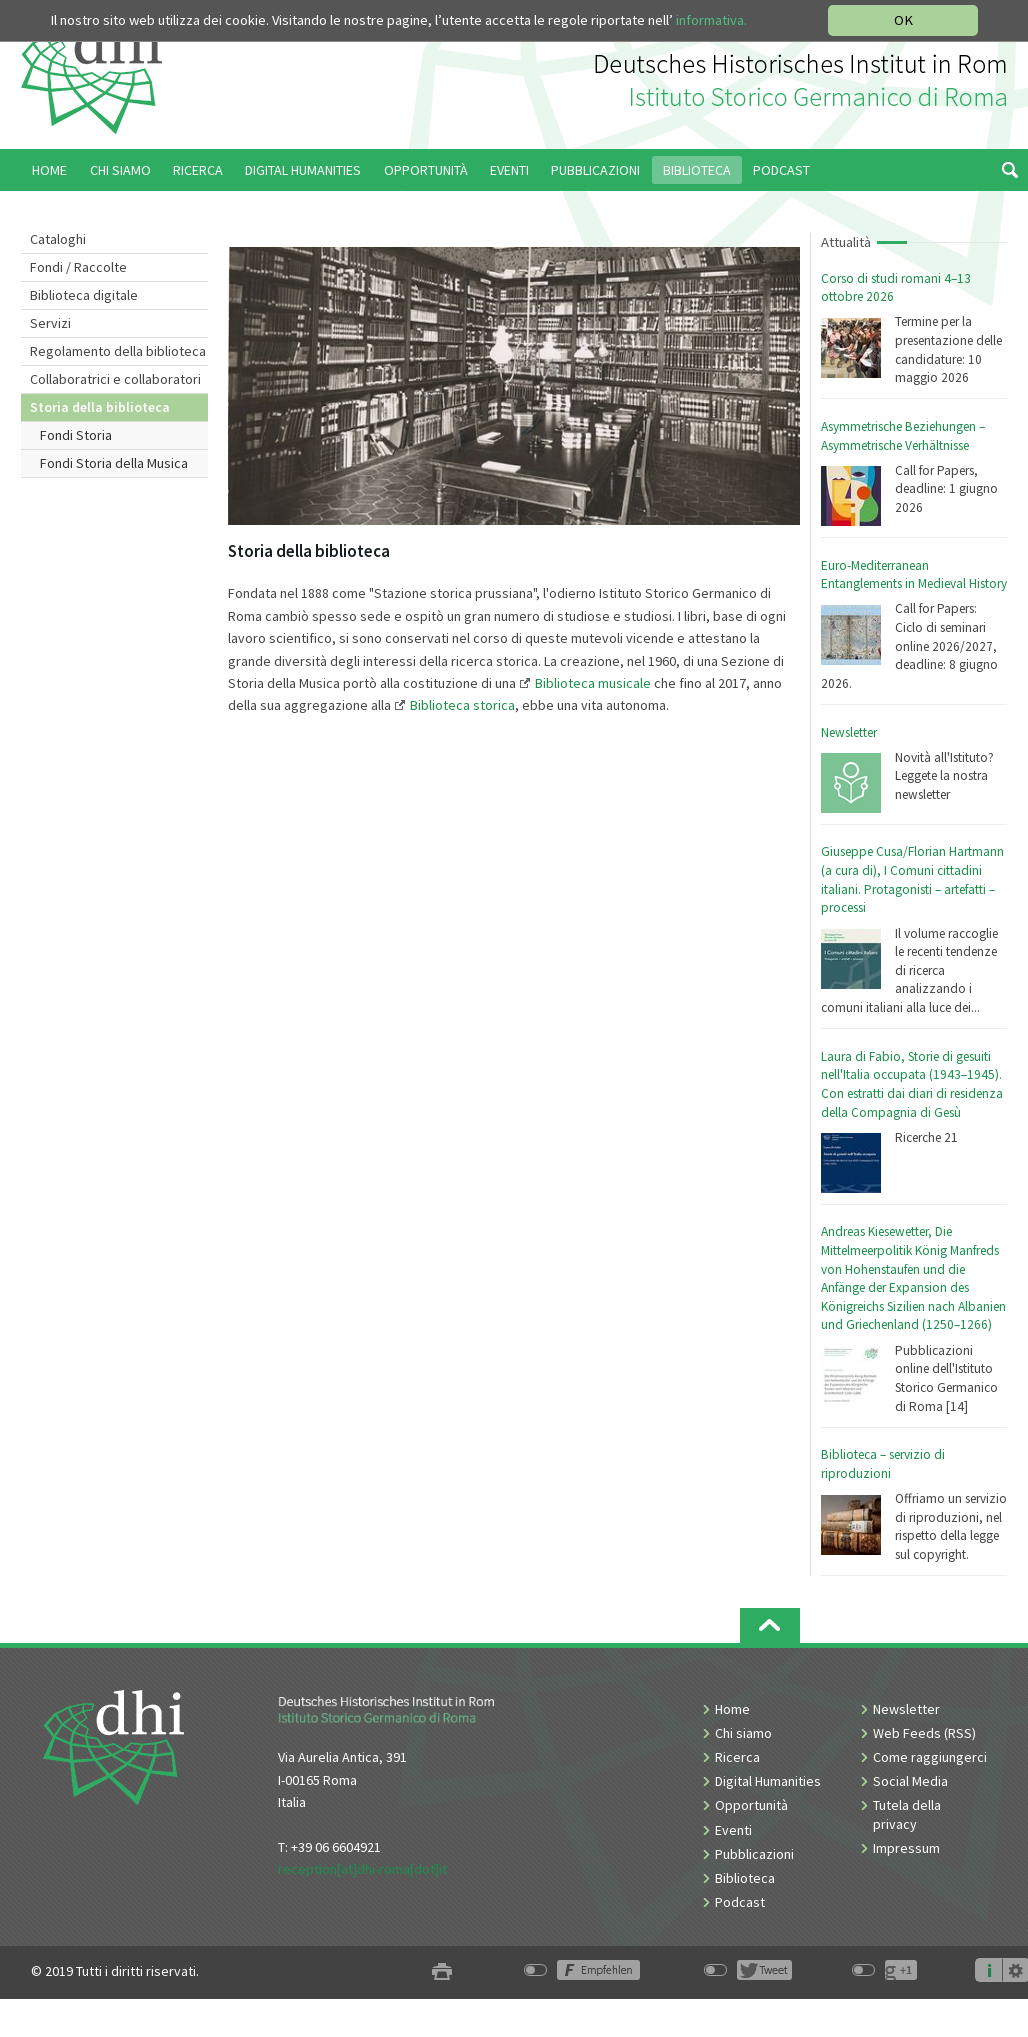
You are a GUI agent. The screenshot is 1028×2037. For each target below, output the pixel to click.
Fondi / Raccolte (78, 267)
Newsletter (849, 732)
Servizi (50, 323)
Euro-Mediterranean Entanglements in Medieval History (914, 575)
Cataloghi (58, 239)
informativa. (711, 20)
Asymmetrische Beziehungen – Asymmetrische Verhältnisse (903, 436)
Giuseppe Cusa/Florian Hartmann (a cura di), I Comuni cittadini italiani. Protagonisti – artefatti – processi (912, 879)
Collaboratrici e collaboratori (115, 379)
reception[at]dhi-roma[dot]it (362, 1869)
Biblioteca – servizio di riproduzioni (883, 1464)
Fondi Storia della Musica (114, 463)
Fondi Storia (76, 435)
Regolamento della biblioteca (118, 351)
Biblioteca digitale (84, 295)
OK (903, 20)
